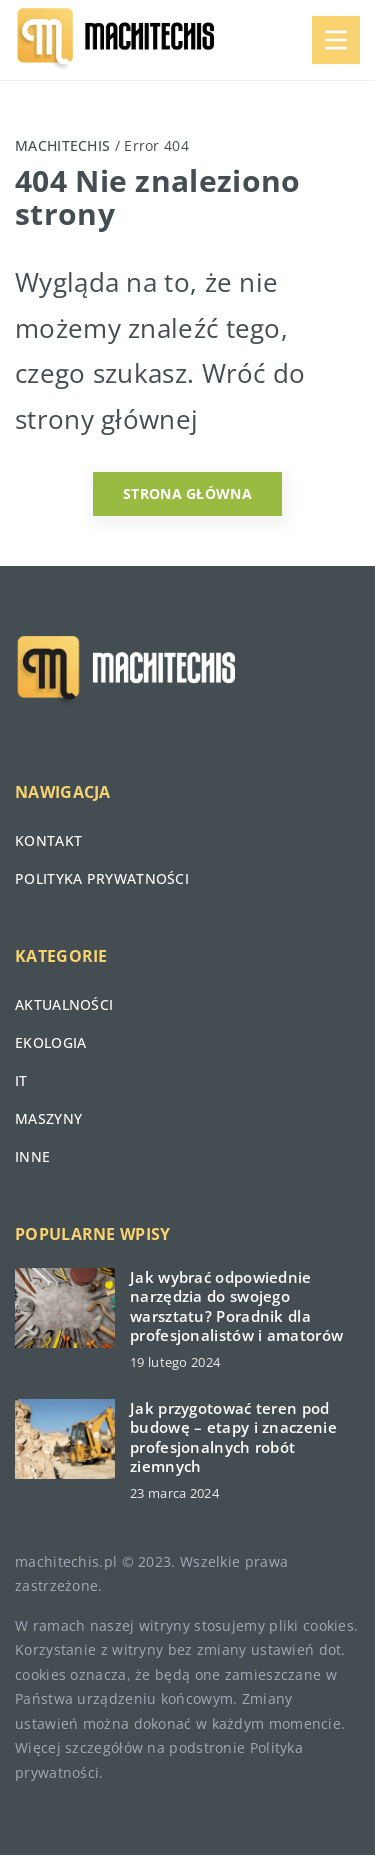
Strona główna (187, 493)
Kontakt (48, 840)
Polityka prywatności (102, 878)
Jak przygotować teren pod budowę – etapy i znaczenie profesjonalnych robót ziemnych (233, 1438)
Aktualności (64, 1004)
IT (21, 1080)
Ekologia (50, 1042)
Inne (32, 1156)
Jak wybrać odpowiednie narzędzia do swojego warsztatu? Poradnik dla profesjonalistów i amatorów (236, 1307)
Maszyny (48, 1118)
